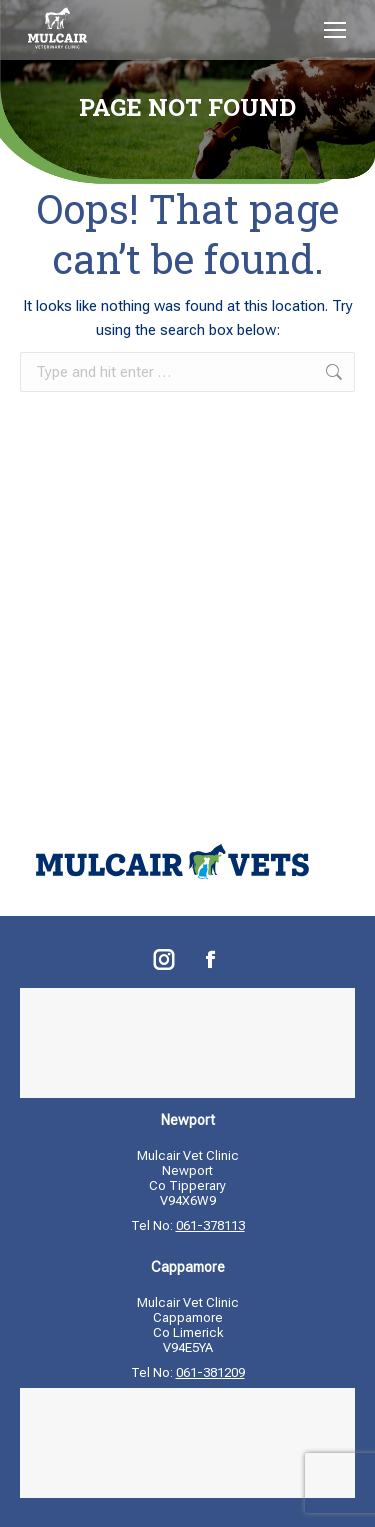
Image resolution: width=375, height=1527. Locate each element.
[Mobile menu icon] (335, 30)
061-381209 (210, 1372)
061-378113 (210, 1225)
